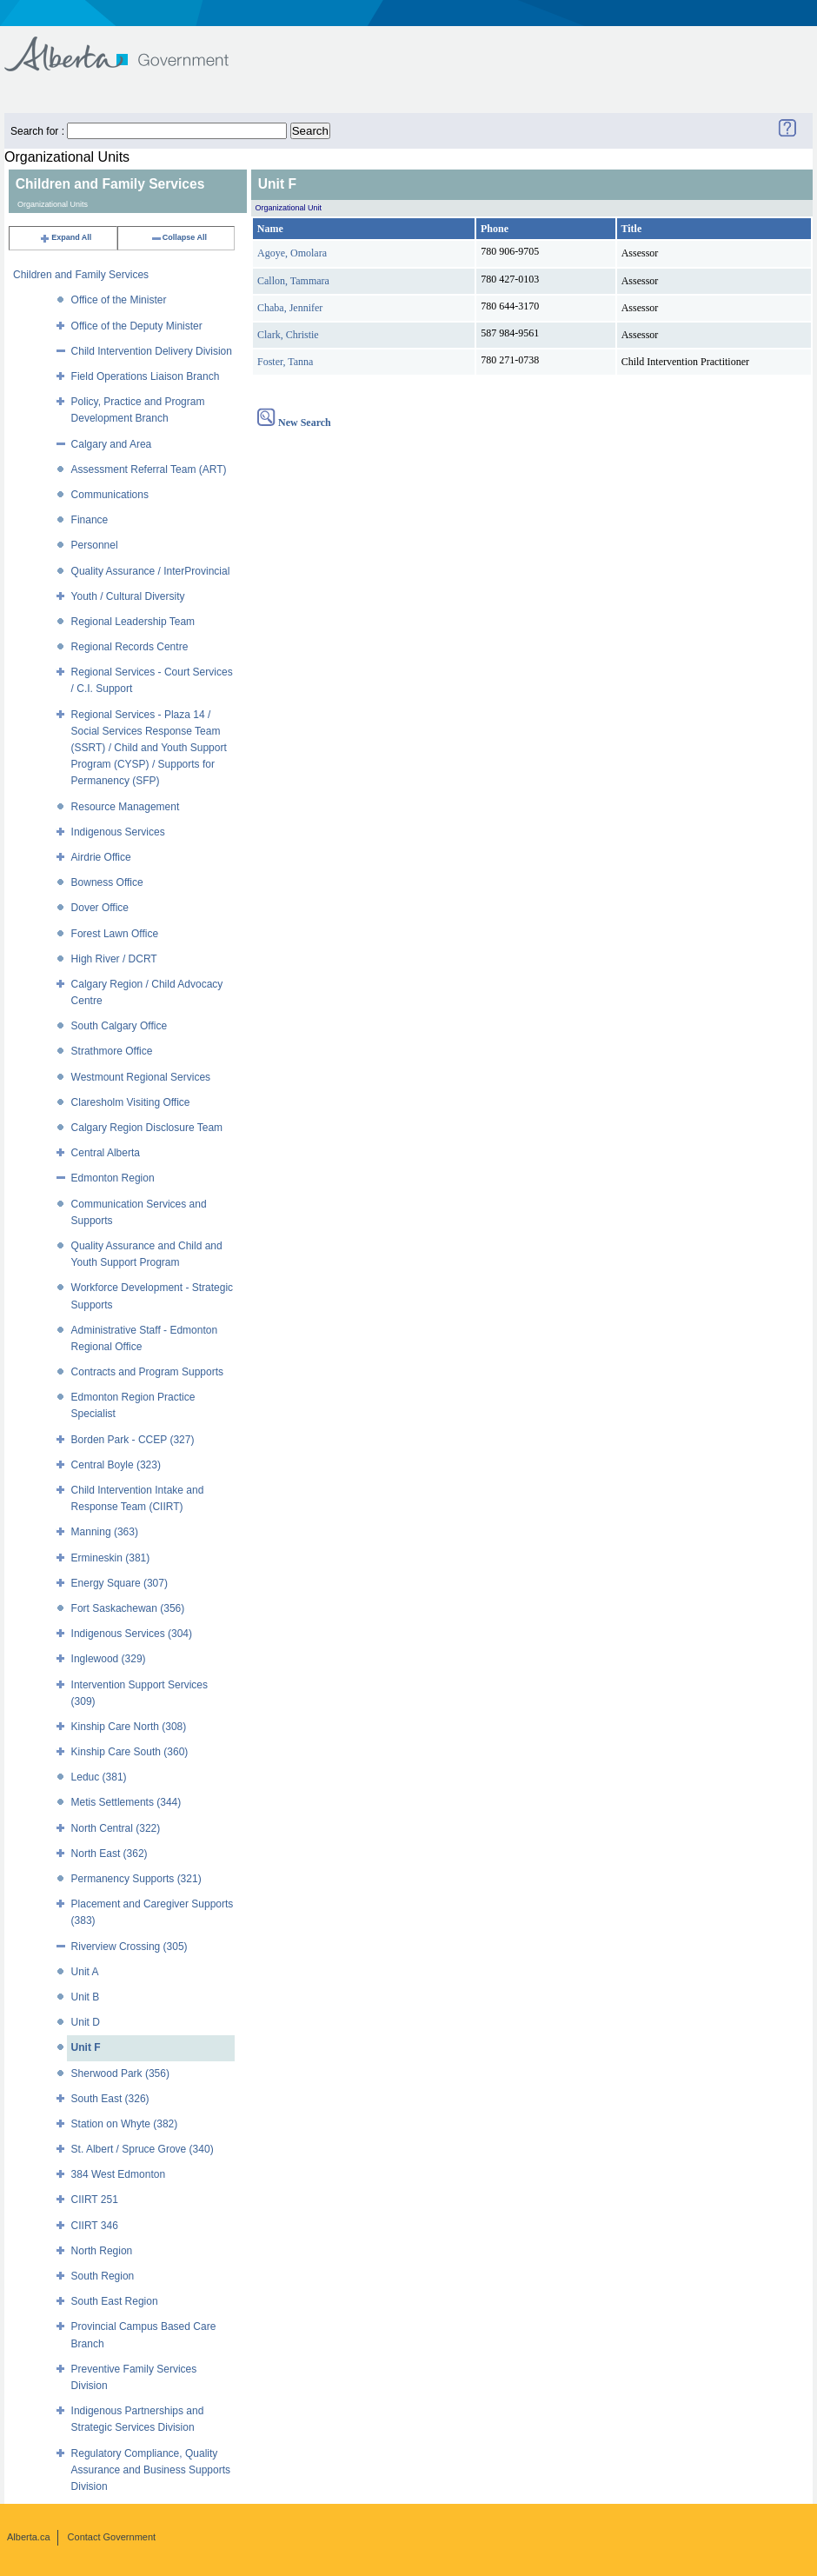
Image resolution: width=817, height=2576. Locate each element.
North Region (102, 2251)
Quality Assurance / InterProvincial (150, 571)
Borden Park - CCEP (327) (133, 1440)
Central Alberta (105, 1153)
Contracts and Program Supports (147, 1372)
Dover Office (100, 908)
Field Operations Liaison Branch (145, 376)
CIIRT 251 (94, 2199)
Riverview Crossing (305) (129, 1946)
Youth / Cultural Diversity (128, 596)
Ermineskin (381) (110, 1558)
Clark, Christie (288, 335)
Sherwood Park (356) (120, 2073)
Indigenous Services (118, 832)
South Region (103, 2276)
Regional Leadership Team (133, 622)
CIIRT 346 (94, 2226)
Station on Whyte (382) (124, 2124)
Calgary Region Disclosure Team (147, 1128)
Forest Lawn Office (115, 934)
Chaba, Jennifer (289, 308)
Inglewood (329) (108, 1659)
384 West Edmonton (118, 2174)
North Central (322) (116, 1828)
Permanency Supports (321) (136, 1879)
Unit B (85, 1997)
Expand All (65, 237)
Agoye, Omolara (292, 253)
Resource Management (125, 807)
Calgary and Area (111, 444)
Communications (110, 495)
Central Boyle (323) (116, 1465)
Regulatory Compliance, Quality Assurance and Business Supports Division (150, 2470)
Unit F (86, 2047)
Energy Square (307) (119, 1583)
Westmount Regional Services (141, 1077)
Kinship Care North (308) (129, 1727)
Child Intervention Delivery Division (151, 351)
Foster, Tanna (285, 362)
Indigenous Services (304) (131, 1633)
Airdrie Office (101, 857)
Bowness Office (107, 882)
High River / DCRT (114, 959)
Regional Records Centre (130, 647)
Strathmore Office (112, 1051)
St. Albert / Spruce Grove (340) (142, 2149)
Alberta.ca (28, 2537)
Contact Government (112, 2537)
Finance (90, 520)
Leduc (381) (99, 1777)
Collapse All (178, 237)
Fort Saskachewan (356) (128, 1608)
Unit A (85, 1972)
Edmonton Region (113, 1178)
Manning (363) (104, 1532)
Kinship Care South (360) (130, 1752)
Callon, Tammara (293, 281)
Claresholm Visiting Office (130, 1102)
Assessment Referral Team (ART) (149, 469)
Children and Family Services (81, 275)
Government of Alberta (131, 46)
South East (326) (110, 2099)
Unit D (85, 2022)
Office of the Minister (119, 300)
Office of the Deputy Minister (137, 326)
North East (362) (109, 1853)
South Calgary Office (119, 1026)
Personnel (94, 545)
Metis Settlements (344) (126, 1802)
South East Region (114, 2301)
